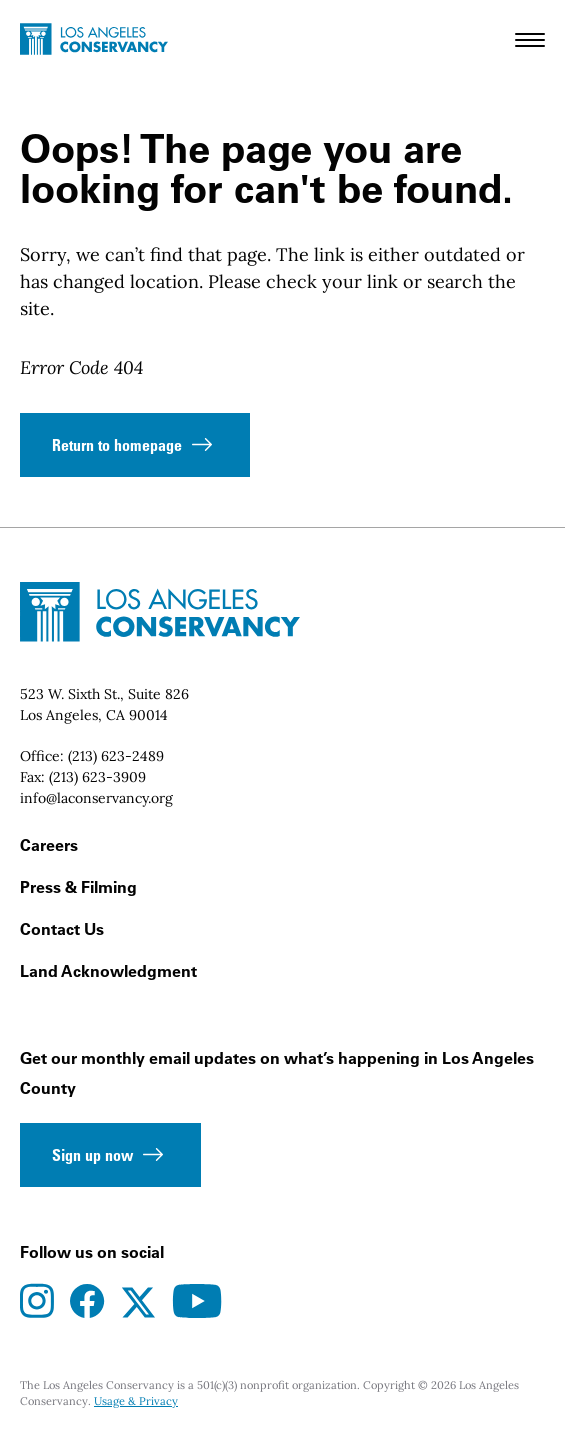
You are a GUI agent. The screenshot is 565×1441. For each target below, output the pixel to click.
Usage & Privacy (136, 1401)
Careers (49, 845)
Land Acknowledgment (108, 971)
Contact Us (62, 929)
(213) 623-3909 (97, 777)
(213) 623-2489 (116, 756)
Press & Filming (78, 887)
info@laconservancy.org (96, 798)
